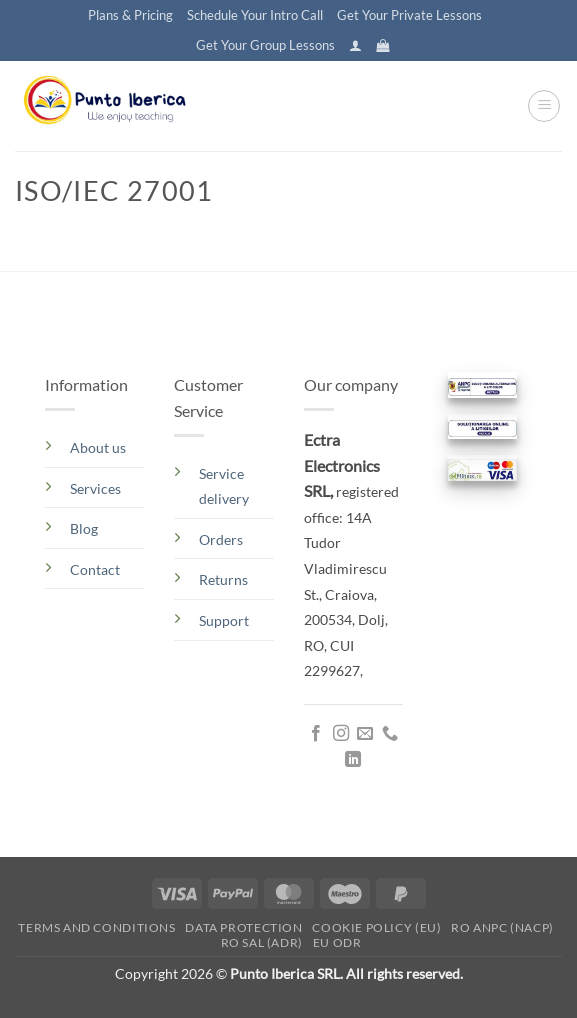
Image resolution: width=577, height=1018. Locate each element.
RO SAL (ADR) (262, 942)
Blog (84, 528)
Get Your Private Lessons (409, 15)
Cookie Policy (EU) (376, 927)
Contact (95, 569)
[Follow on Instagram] (341, 734)
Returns (223, 579)
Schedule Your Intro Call (255, 15)
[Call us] (390, 734)
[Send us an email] (365, 734)
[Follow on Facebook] (316, 734)
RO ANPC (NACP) (502, 927)
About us (98, 447)
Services (95, 488)
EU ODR (337, 942)
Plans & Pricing (130, 15)
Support (224, 620)
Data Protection (243, 927)
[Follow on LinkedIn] (353, 760)
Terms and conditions (96, 927)
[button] (355, 45)
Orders (221, 539)
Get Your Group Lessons (265, 45)
